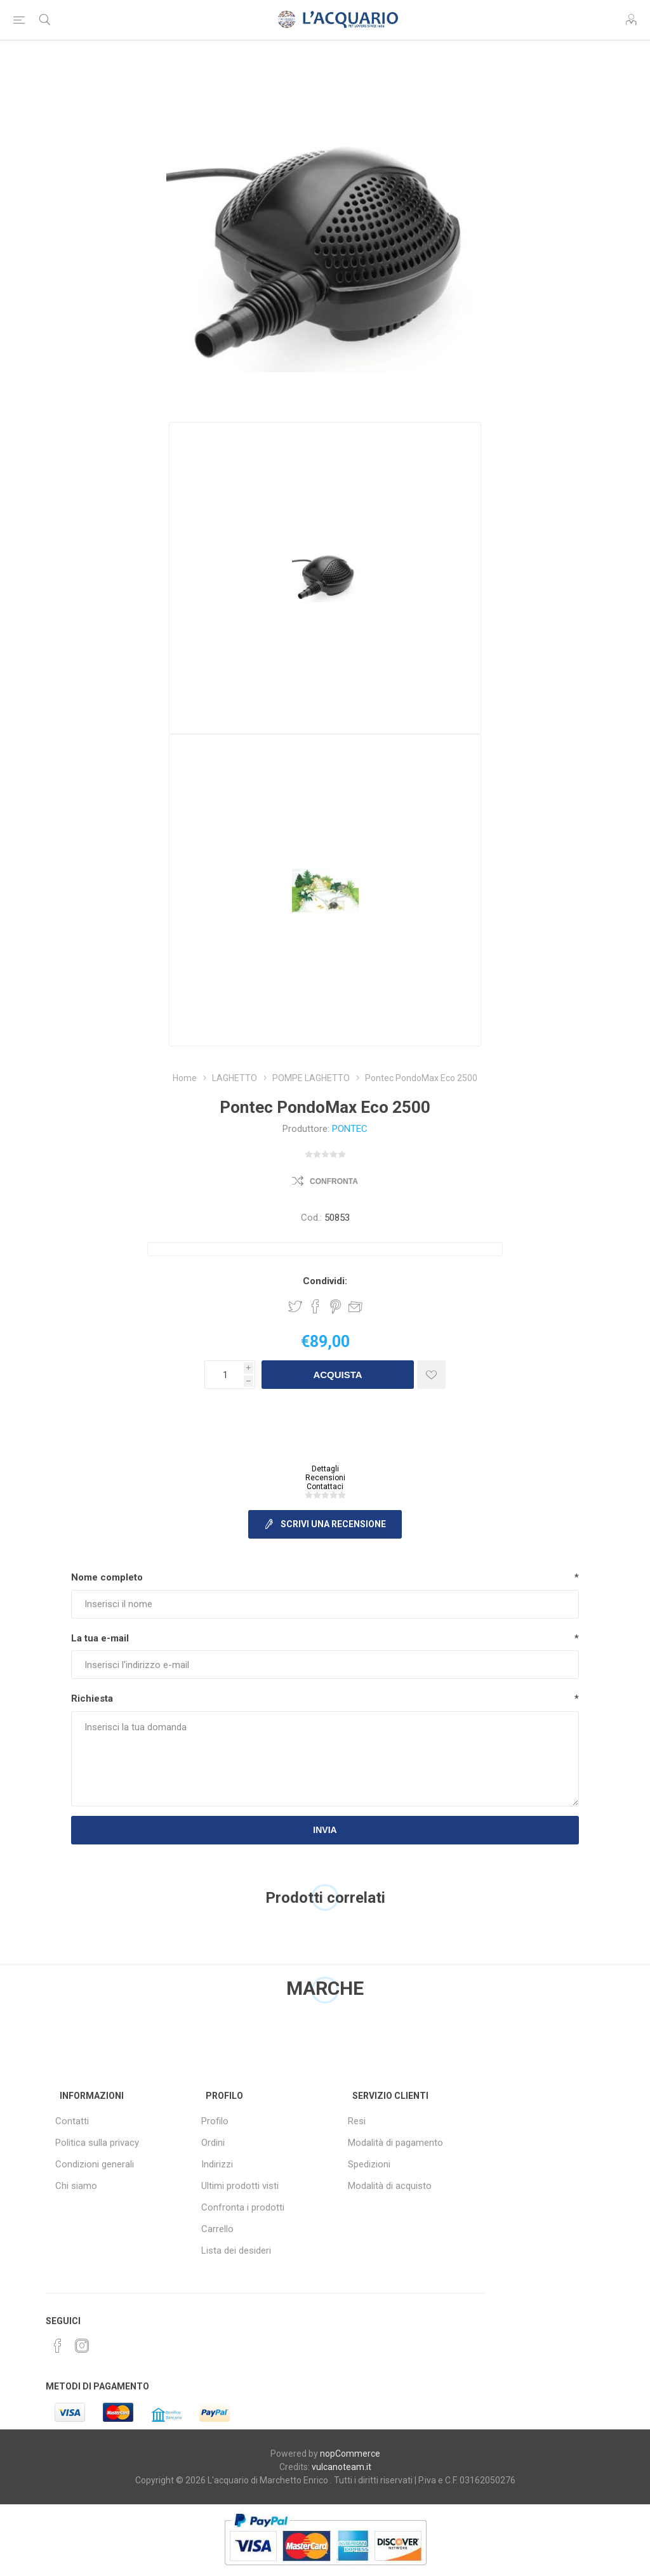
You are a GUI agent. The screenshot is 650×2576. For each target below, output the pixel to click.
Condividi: (325, 1281)
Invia (324, 1830)
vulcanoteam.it (341, 2467)
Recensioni (325, 1477)
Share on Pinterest (335, 1306)
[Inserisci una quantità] (224, 1374)
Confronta (334, 1181)
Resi (357, 2121)
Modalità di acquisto (390, 2186)
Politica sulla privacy (97, 2142)
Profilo (215, 2121)
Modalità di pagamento (395, 2142)
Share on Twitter (295, 1306)
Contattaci (325, 1486)
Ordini (213, 2142)
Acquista (337, 1374)
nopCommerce (350, 2453)
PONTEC (350, 1128)
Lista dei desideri (236, 2250)
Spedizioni (369, 2164)
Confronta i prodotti (242, 2207)
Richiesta (92, 1698)
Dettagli (325, 1468)
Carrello (217, 2229)
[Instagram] (82, 2346)
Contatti (72, 2121)
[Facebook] (58, 2346)
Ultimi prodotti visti (240, 2186)
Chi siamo (76, 2186)
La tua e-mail (100, 1638)
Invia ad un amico (355, 1306)
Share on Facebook (315, 1306)
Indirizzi (217, 2164)
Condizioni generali (94, 2164)
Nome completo (107, 1577)
